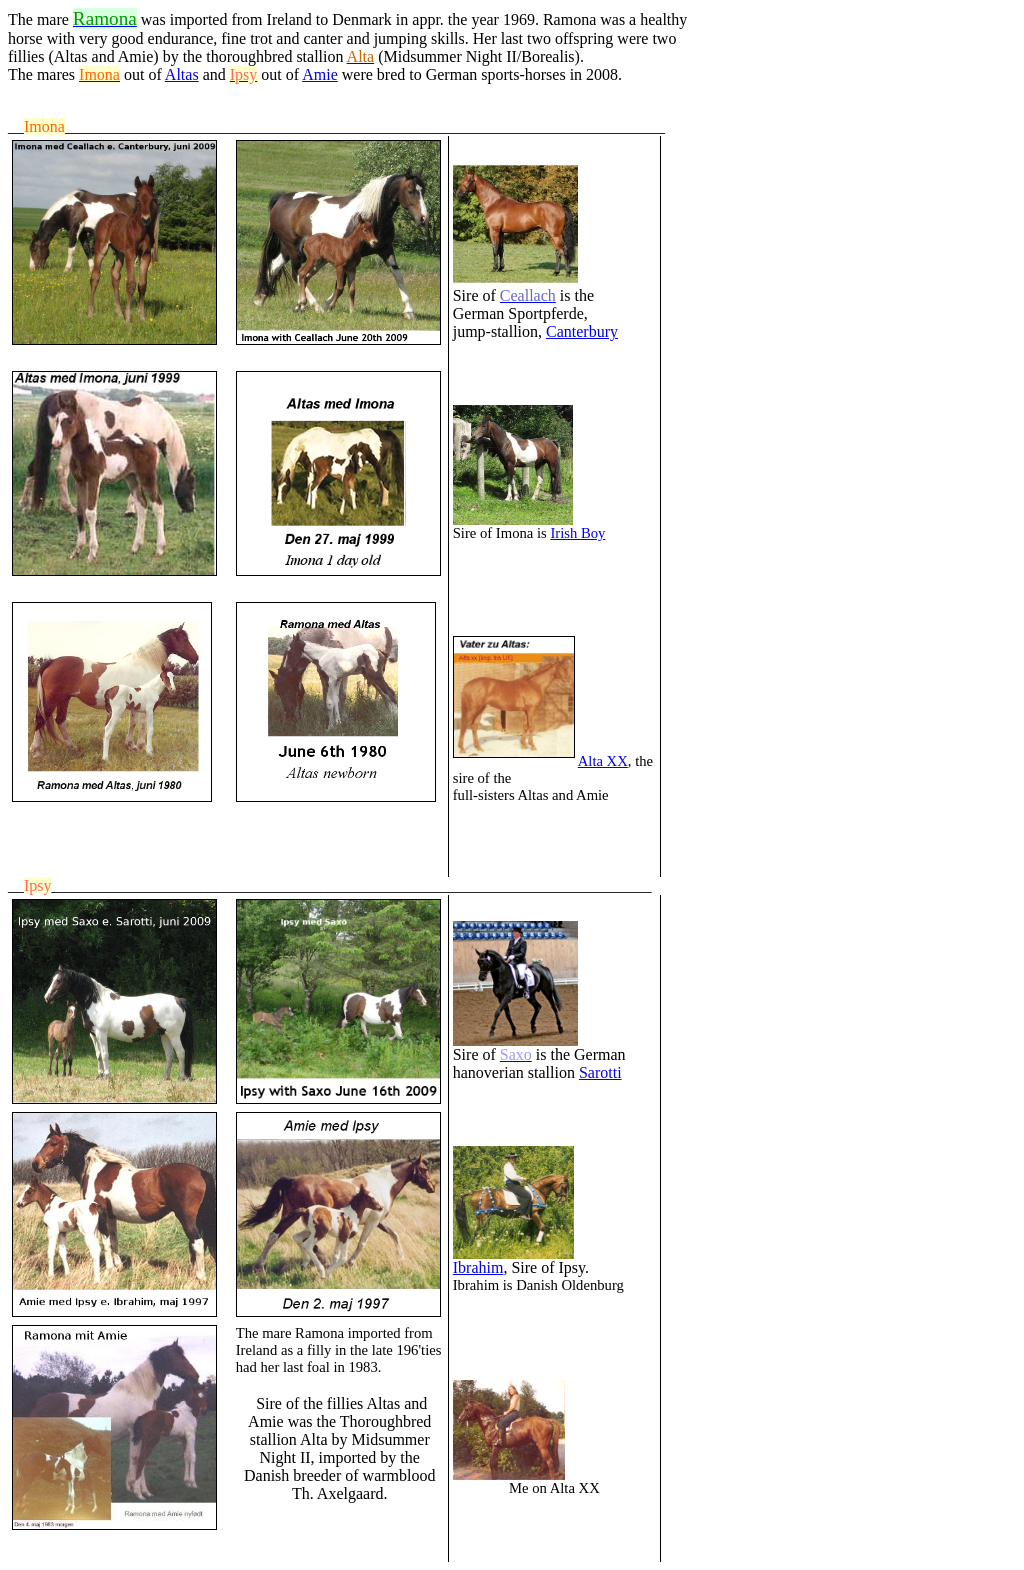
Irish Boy (577, 533)
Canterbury (582, 331)
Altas (182, 74)
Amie (320, 74)
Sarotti (600, 1072)
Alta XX (603, 761)
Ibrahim (478, 1267)
